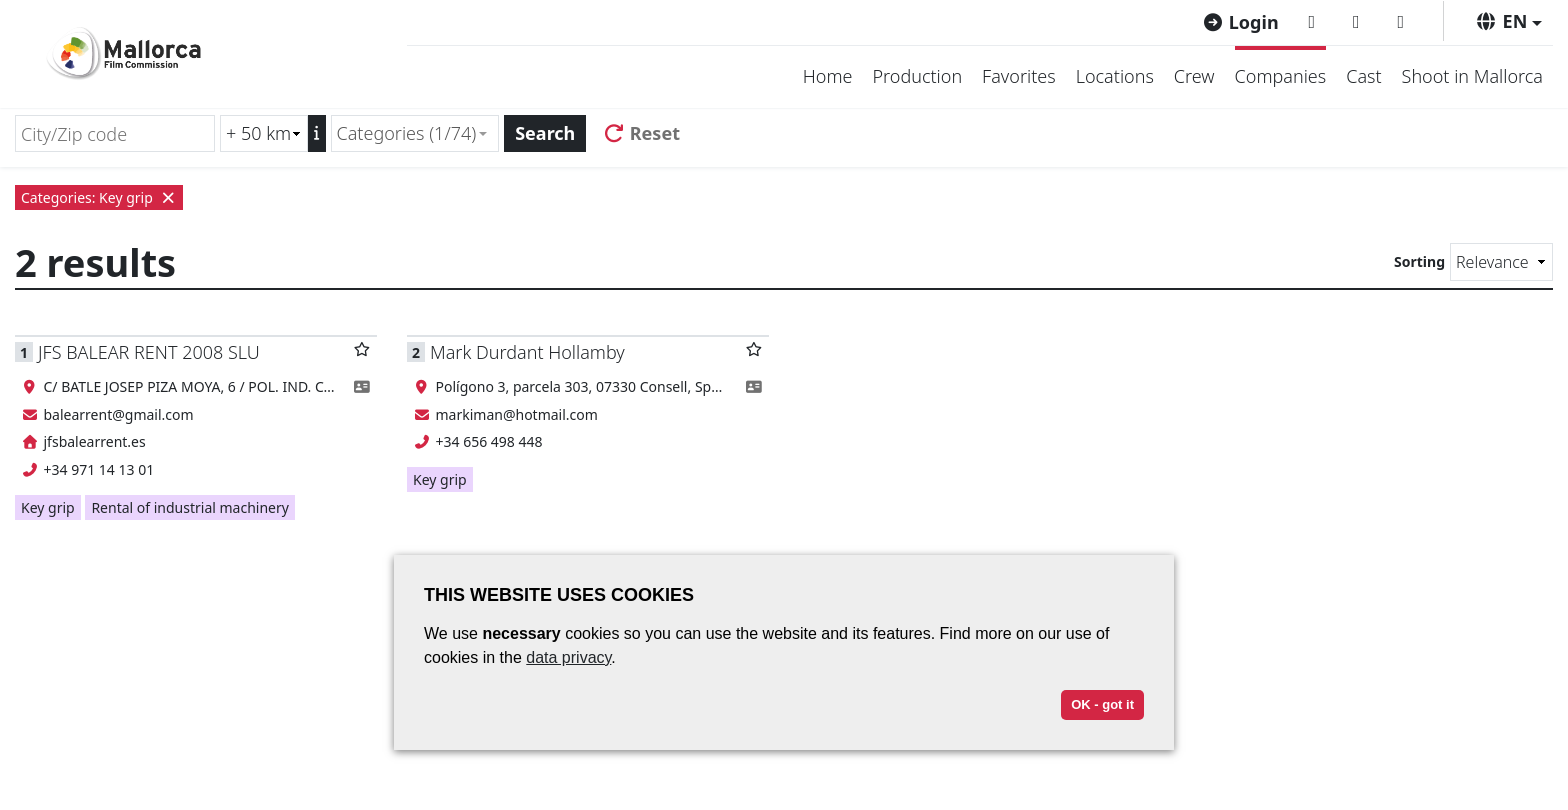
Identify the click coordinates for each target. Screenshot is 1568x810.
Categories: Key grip (99, 197)
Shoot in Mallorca (1472, 76)
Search (545, 133)
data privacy (568, 657)
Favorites (1019, 76)
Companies (1281, 76)
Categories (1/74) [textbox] (407, 133)
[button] (1508, 21)
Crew (1194, 76)
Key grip (48, 507)
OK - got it (1102, 704)
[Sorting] (1501, 262)
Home (828, 76)
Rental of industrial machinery (190, 507)
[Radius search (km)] (264, 133)
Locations (1115, 76)
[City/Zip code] (115, 133)
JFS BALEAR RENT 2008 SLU (149, 352)
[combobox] (415, 133)
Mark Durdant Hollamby (527, 352)
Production (917, 76)
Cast (1363, 76)
